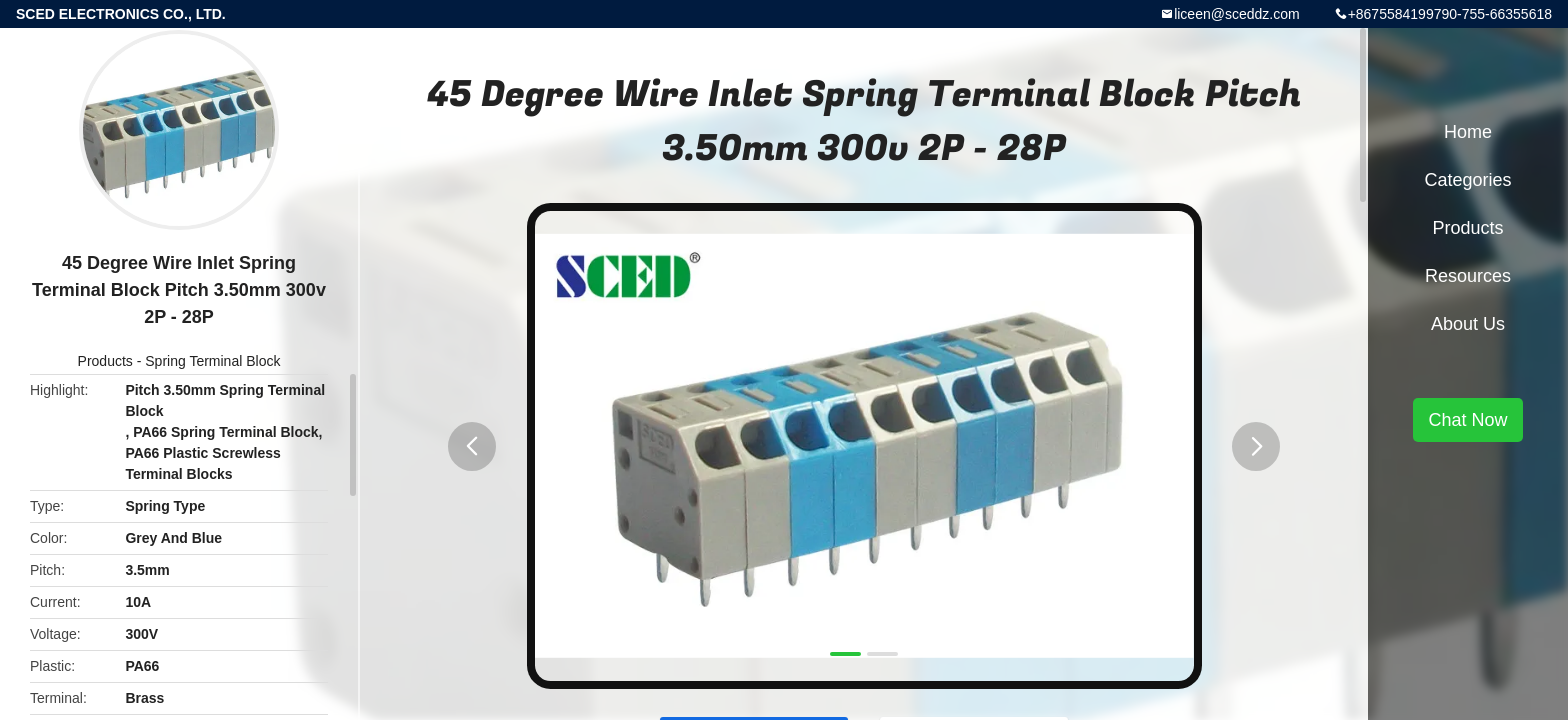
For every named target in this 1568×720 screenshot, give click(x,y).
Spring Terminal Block (212, 361)
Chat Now (1467, 420)
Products (105, 361)
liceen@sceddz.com (1237, 14)
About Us (1468, 324)
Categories (1467, 180)
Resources (1468, 276)
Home (1468, 132)
